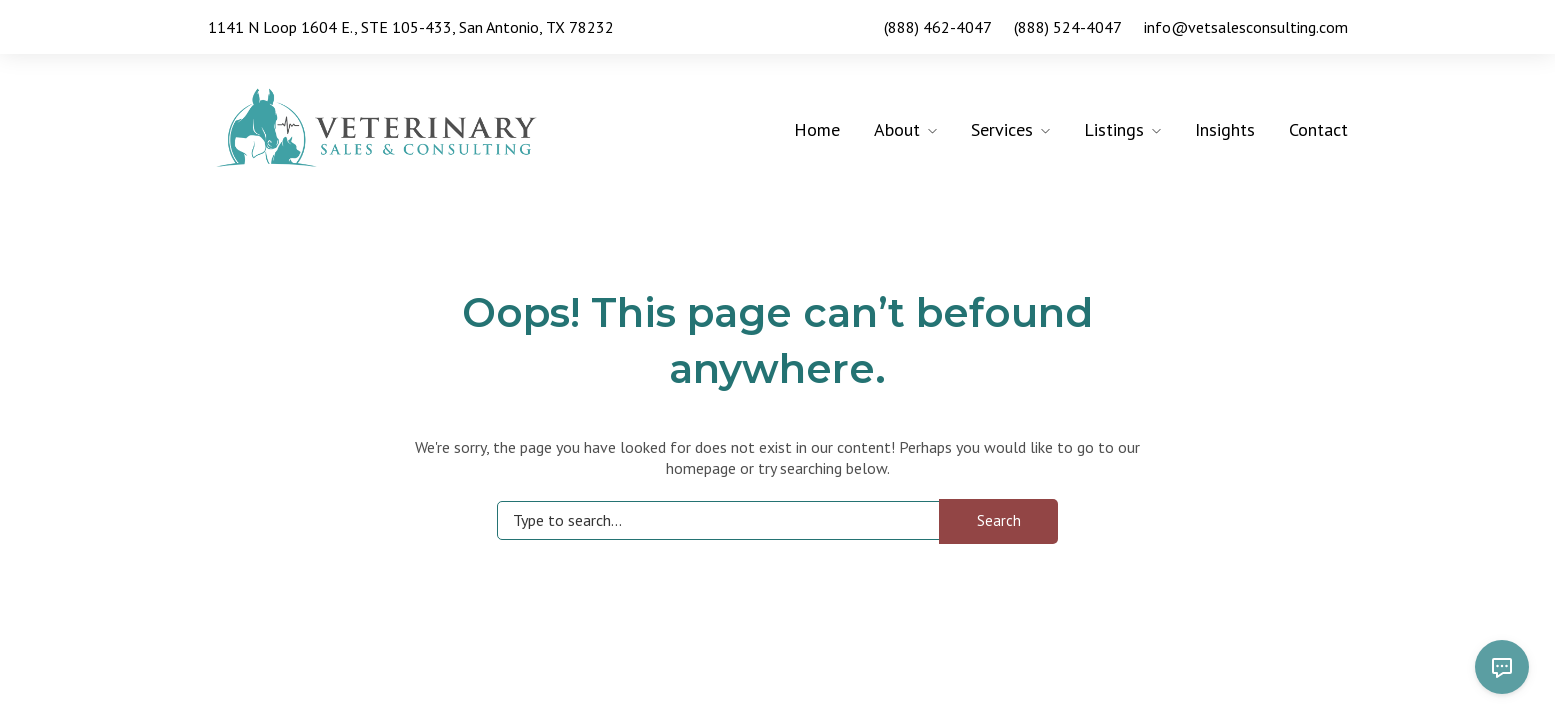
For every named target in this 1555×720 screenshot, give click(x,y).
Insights (1225, 129)
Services (1002, 129)
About (897, 129)
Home (817, 129)
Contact (1318, 129)
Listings (1114, 129)
